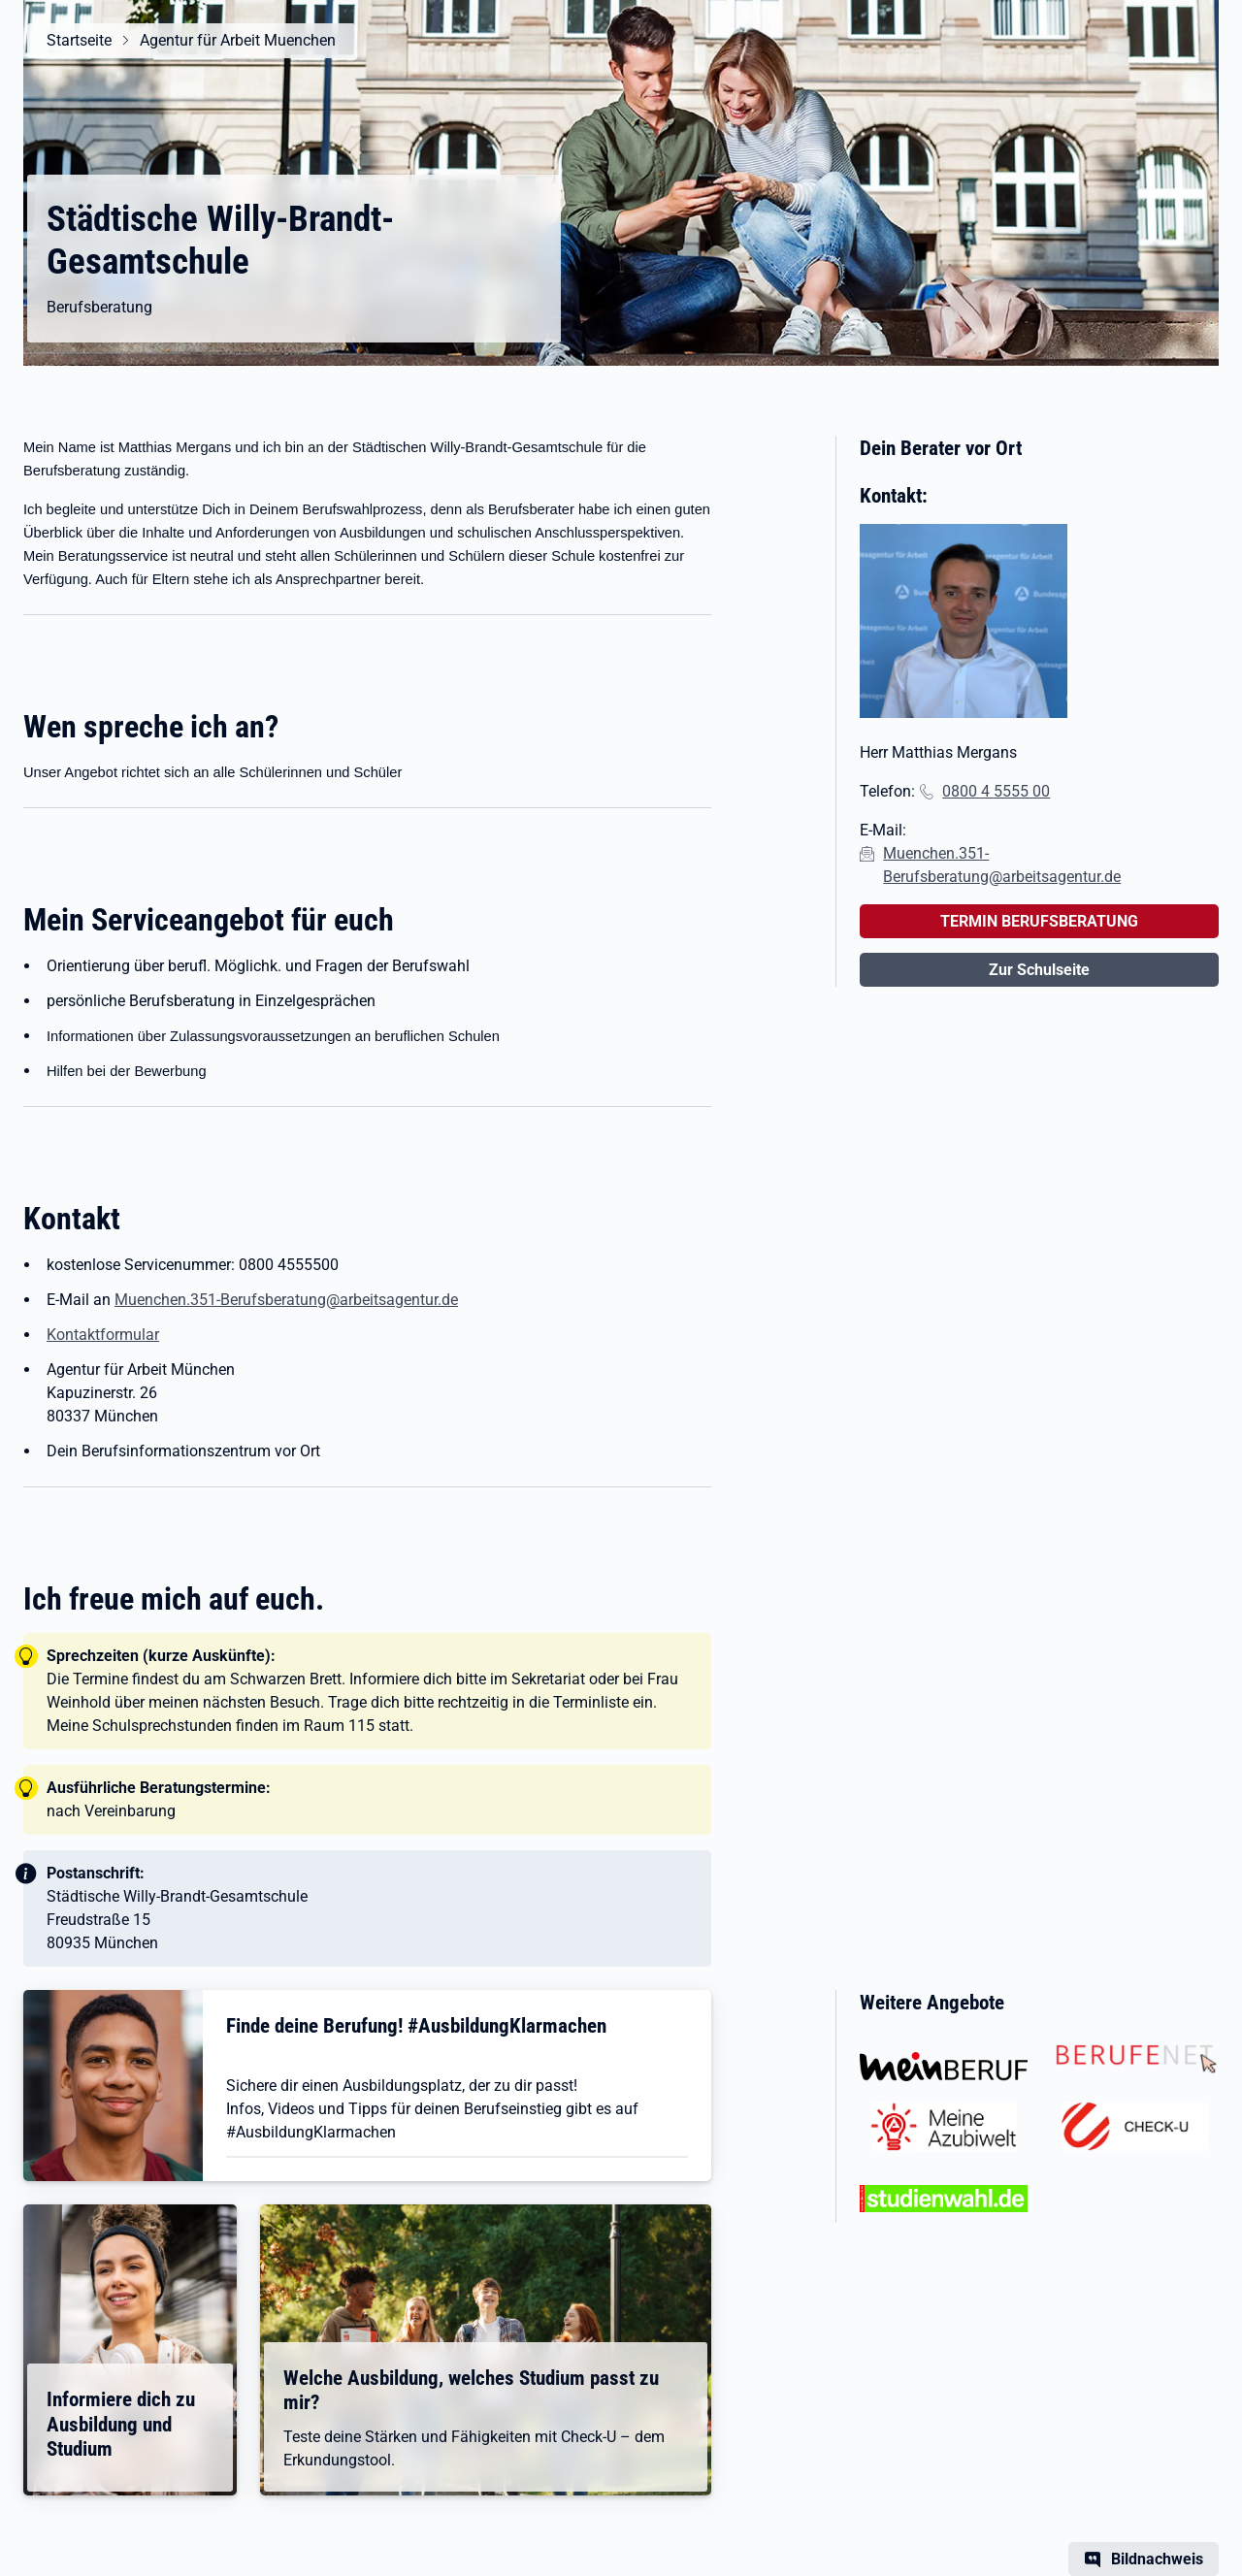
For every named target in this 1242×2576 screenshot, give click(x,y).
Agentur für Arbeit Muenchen (238, 40)
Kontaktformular (103, 1334)
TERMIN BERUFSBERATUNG (1039, 921)
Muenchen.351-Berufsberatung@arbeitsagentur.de (286, 1299)
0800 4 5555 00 (996, 791)
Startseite (79, 40)
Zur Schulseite (1039, 970)
